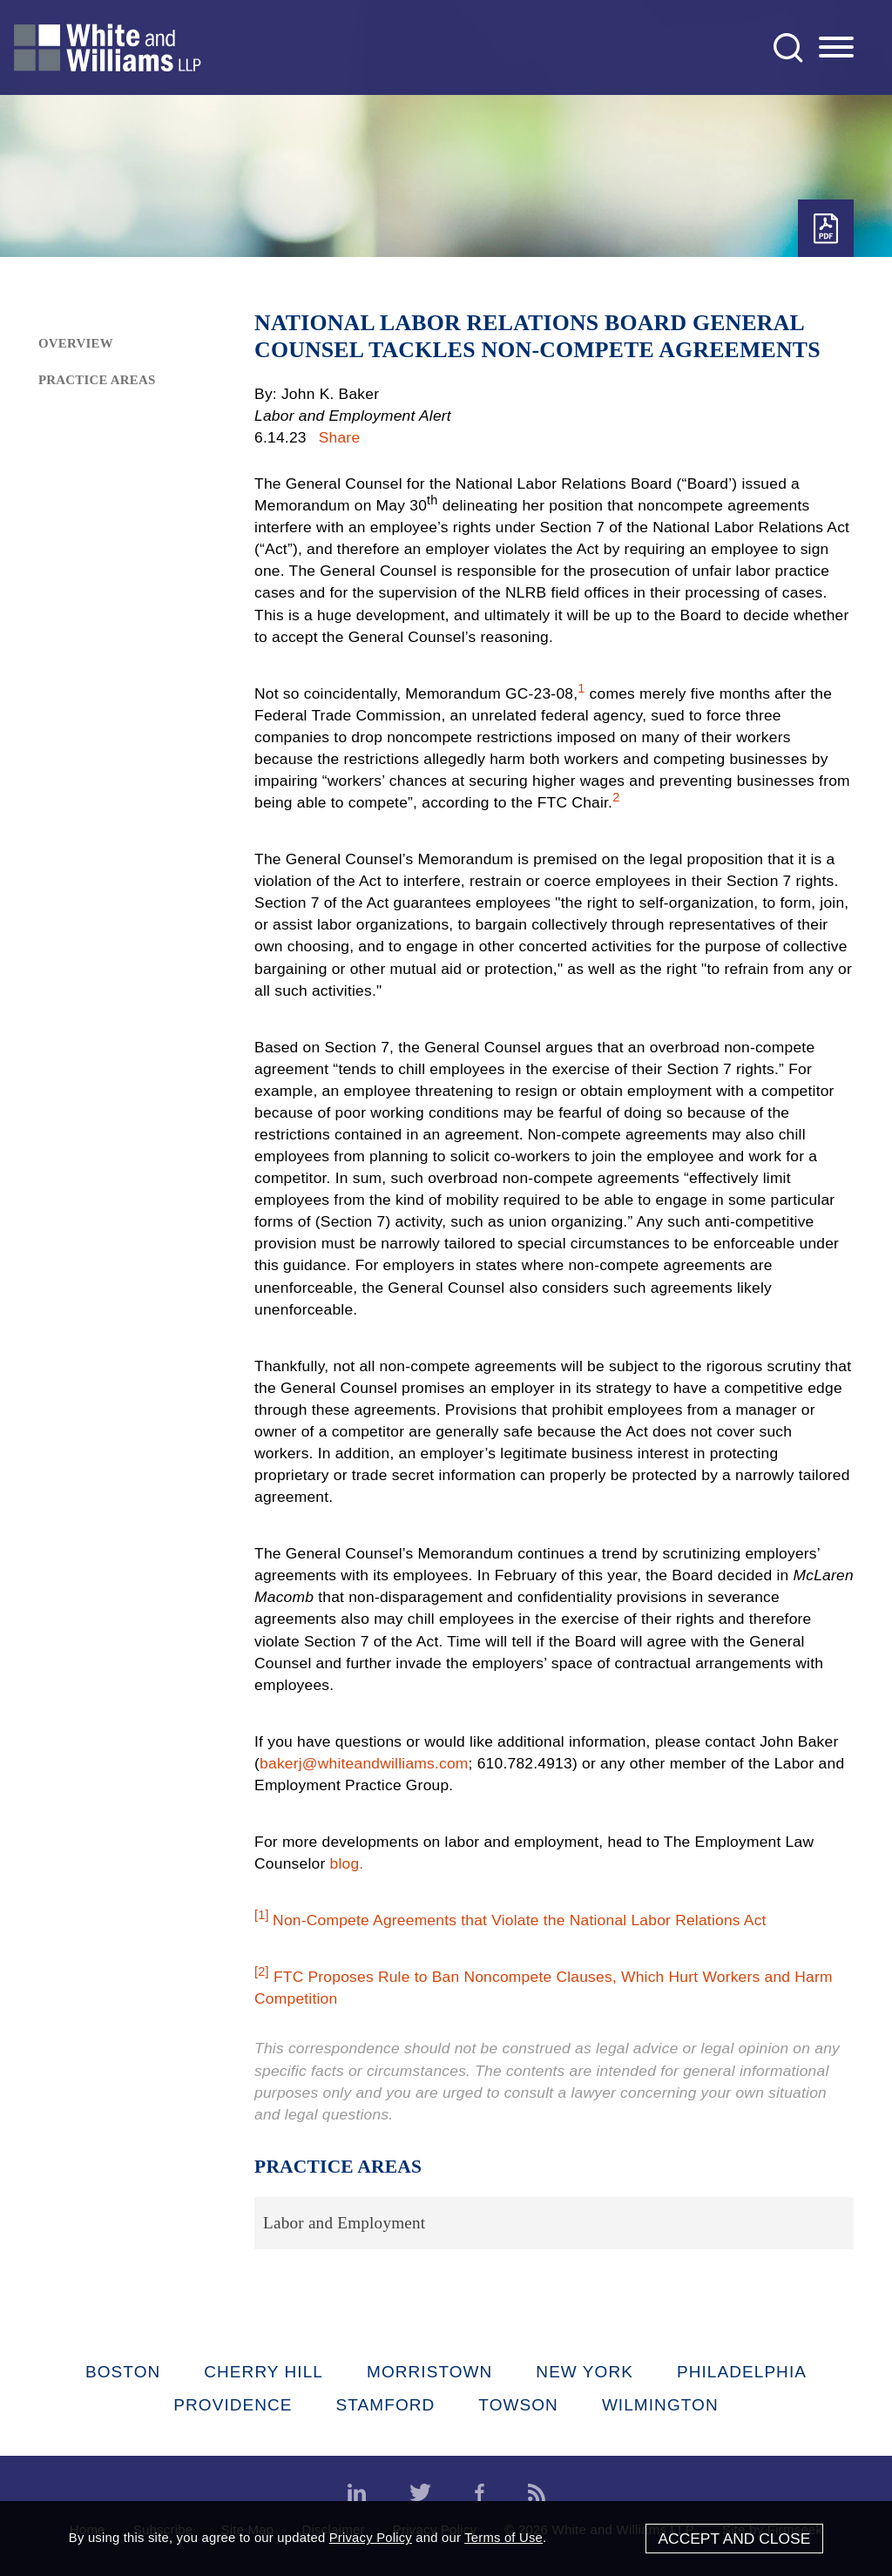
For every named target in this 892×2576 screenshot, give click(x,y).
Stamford (386, 2405)
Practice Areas (96, 380)
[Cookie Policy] (446, 2538)
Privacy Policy (370, 2538)
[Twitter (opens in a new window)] (420, 2493)
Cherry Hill (263, 2372)
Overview (75, 343)
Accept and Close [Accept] (734, 2538)
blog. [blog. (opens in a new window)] (346, 1863)
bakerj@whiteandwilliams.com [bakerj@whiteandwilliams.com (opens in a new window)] (364, 1763)
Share (340, 437)
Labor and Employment (344, 2223)
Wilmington (660, 2405)
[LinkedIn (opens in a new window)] (357, 2493)
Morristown (429, 2372)
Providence (232, 2405)
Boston (122, 2372)
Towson (518, 2405)
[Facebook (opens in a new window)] (479, 2493)
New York (584, 2372)
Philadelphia (742, 2372)
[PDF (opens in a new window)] (826, 228)
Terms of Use (503, 2538)
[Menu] (836, 48)
